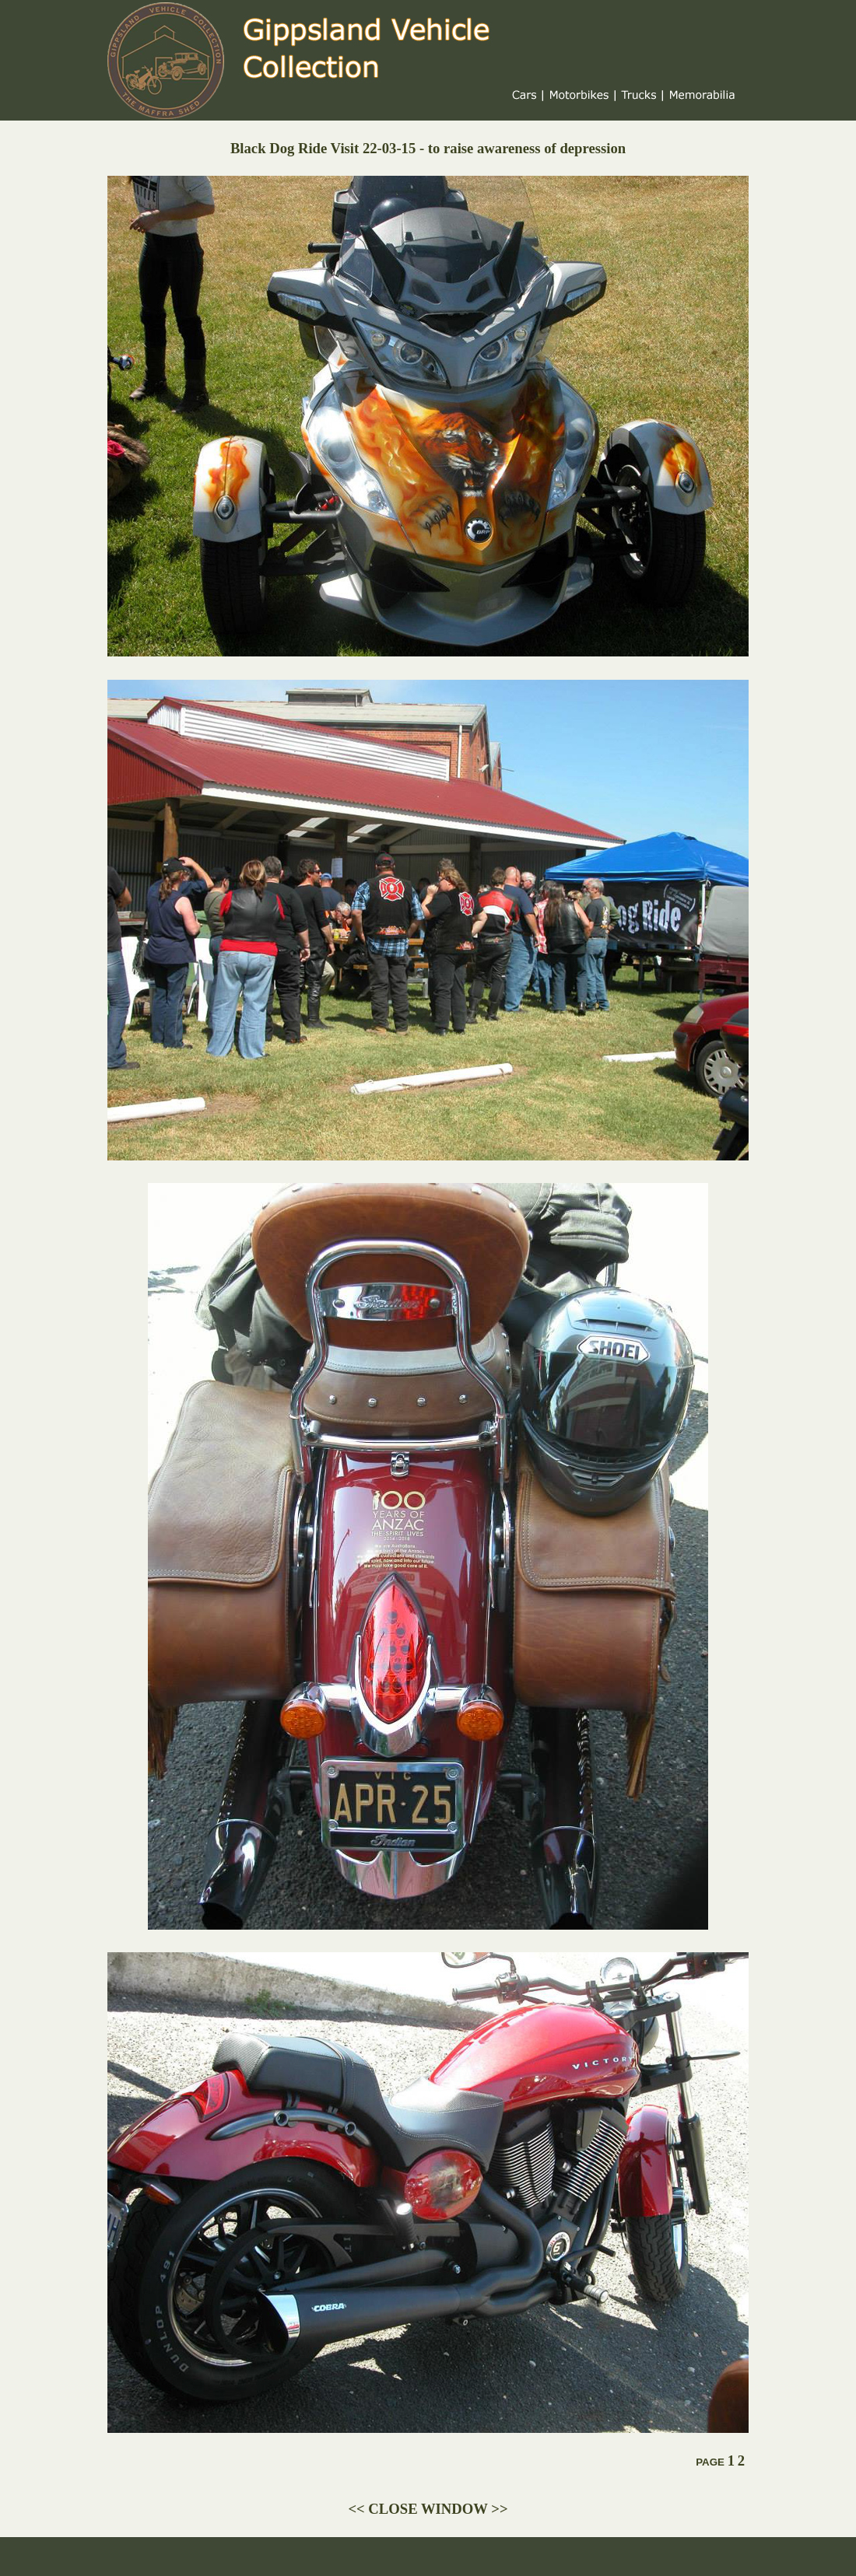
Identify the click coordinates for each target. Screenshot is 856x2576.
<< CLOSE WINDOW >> (427, 2509)
